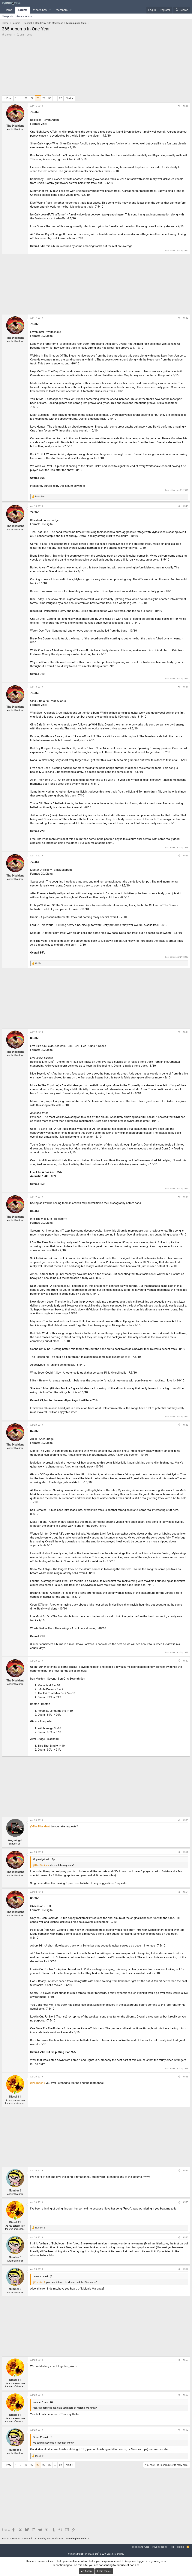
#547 (185, 1196)
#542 (185, 318)
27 (32, 98)
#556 (185, 2237)
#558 (185, 2360)
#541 (185, 106)
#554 (185, 2170)
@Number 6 (37, 2083)
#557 (185, 2269)
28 (38, 98)
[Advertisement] (96, 67)
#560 (185, 2430)
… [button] (21, 98)
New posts (8, 16)
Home (8, 10)
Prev (8, 98)
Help (172, 2546)
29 (43, 98)
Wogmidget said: (42, 1859)
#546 (185, 1032)
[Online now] (15, 2092)
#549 (185, 1660)
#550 (185, 1820)
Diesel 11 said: (40, 2276)
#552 (185, 1892)
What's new (40, 10)
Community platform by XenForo (96, 2554)
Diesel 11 (10, 34)
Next (68, 98)
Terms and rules (140, 2546)
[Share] (179, 106)
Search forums (24, 16)
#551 (185, 1852)
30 (49, 98)
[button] (50, 10)
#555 (185, 2202)
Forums (22, 10)
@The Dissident (40, 1826)
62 (60, 98)
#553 (185, 2076)
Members (62, 10)
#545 (185, 855)
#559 (185, 2395)
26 (26, 98)
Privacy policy (159, 2546)
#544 (185, 686)
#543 (185, 506)
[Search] (181, 10)
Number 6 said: (41, 2402)
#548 (185, 1425)
